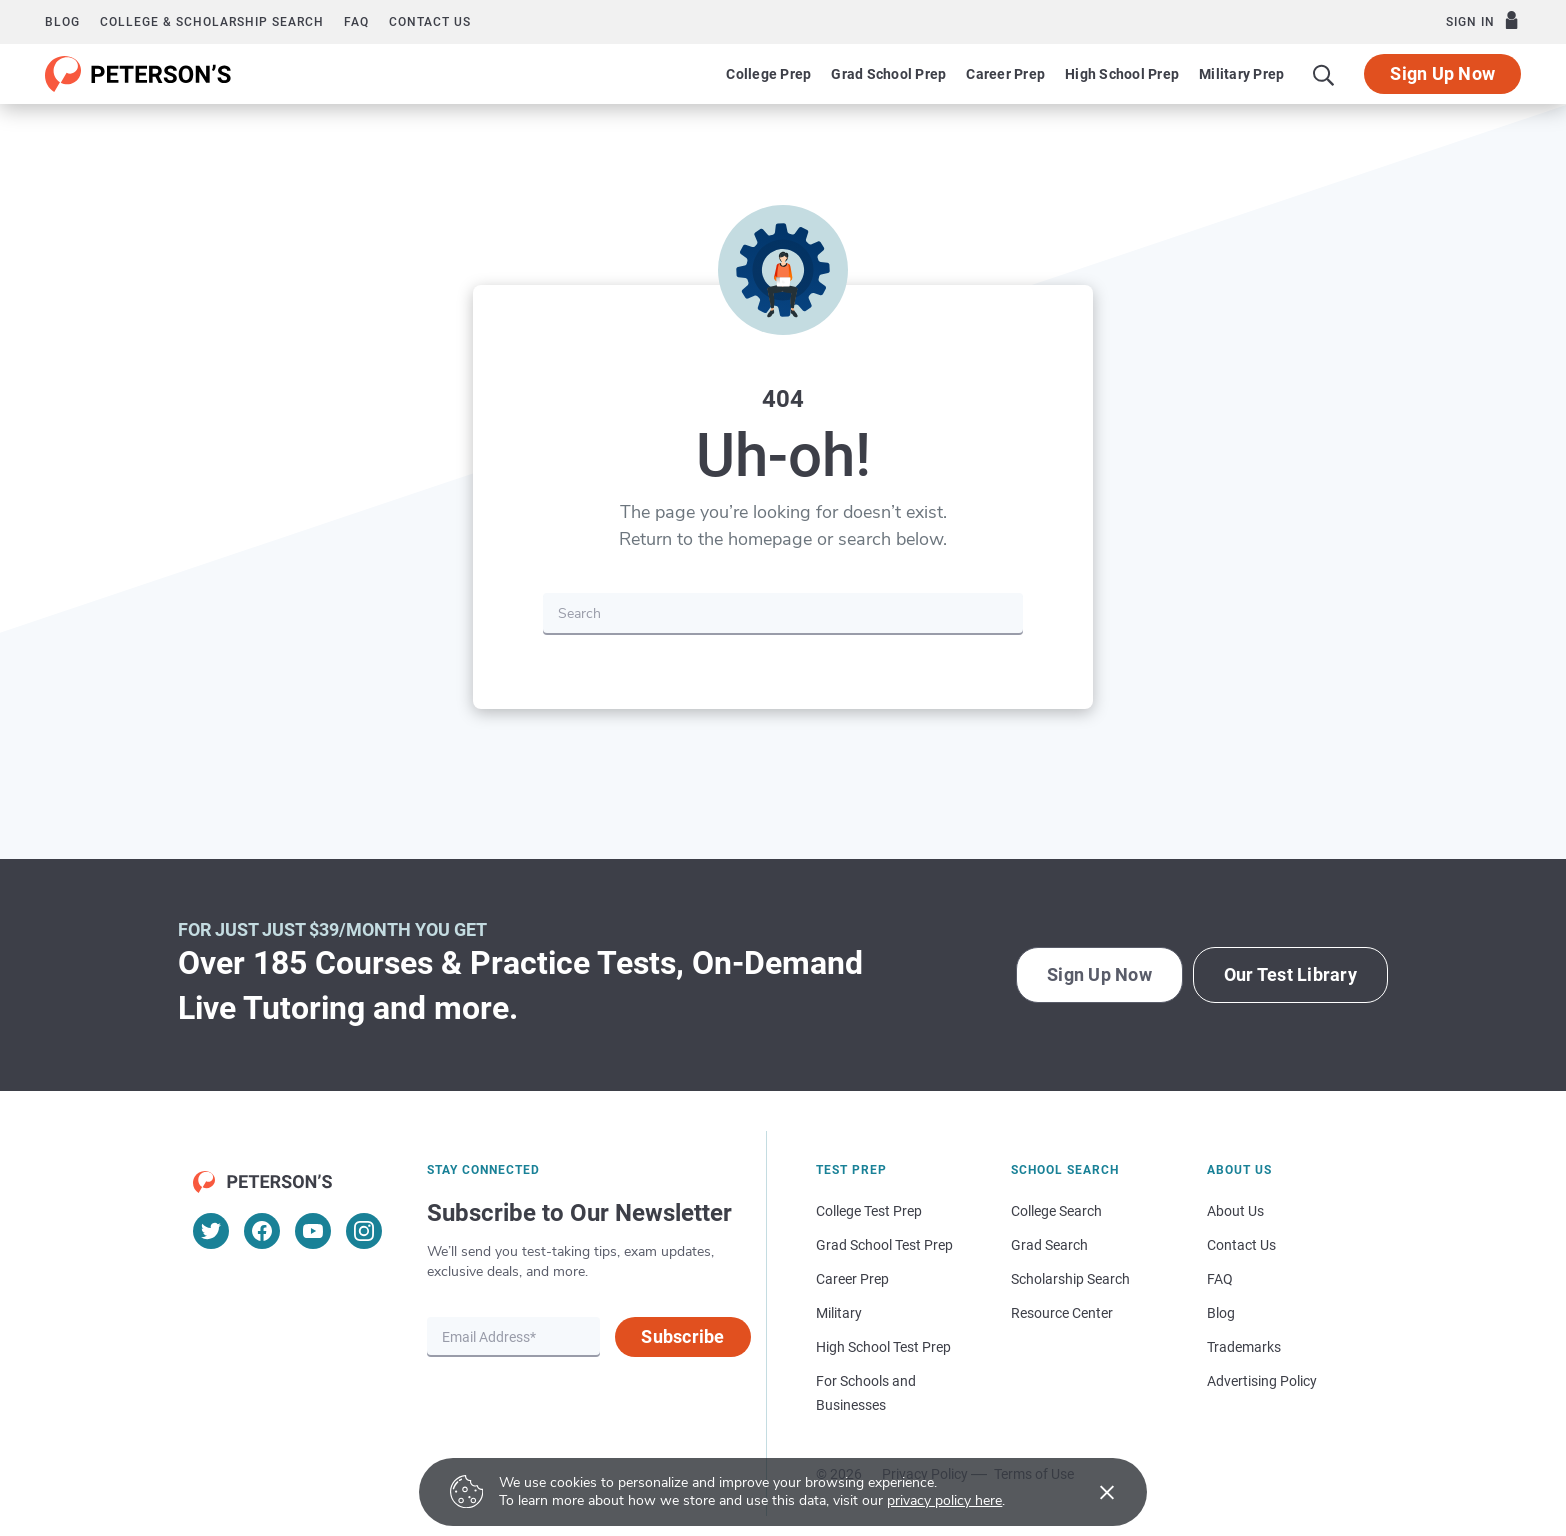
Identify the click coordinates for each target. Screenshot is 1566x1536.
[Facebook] (262, 1231)
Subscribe (682, 1336)
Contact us (430, 22)
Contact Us (1241, 1245)
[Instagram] (364, 1231)
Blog (62, 22)
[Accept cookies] (1093, 1492)
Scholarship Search (1070, 1279)
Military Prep (1241, 74)
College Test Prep (869, 1211)
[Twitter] (211, 1231)
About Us (1235, 1211)
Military (839, 1313)
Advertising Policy (1262, 1381)
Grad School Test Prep (884, 1245)
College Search (1056, 1211)
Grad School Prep (888, 74)
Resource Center (1062, 1313)
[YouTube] (313, 1231)
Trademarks (1244, 1347)
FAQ (356, 22)
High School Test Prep (883, 1347)
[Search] (1324, 74)
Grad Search (1049, 1245)
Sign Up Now (1442, 73)
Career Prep (1005, 74)
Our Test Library (1290, 974)
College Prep (768, 74)
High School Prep (1122, 74)
